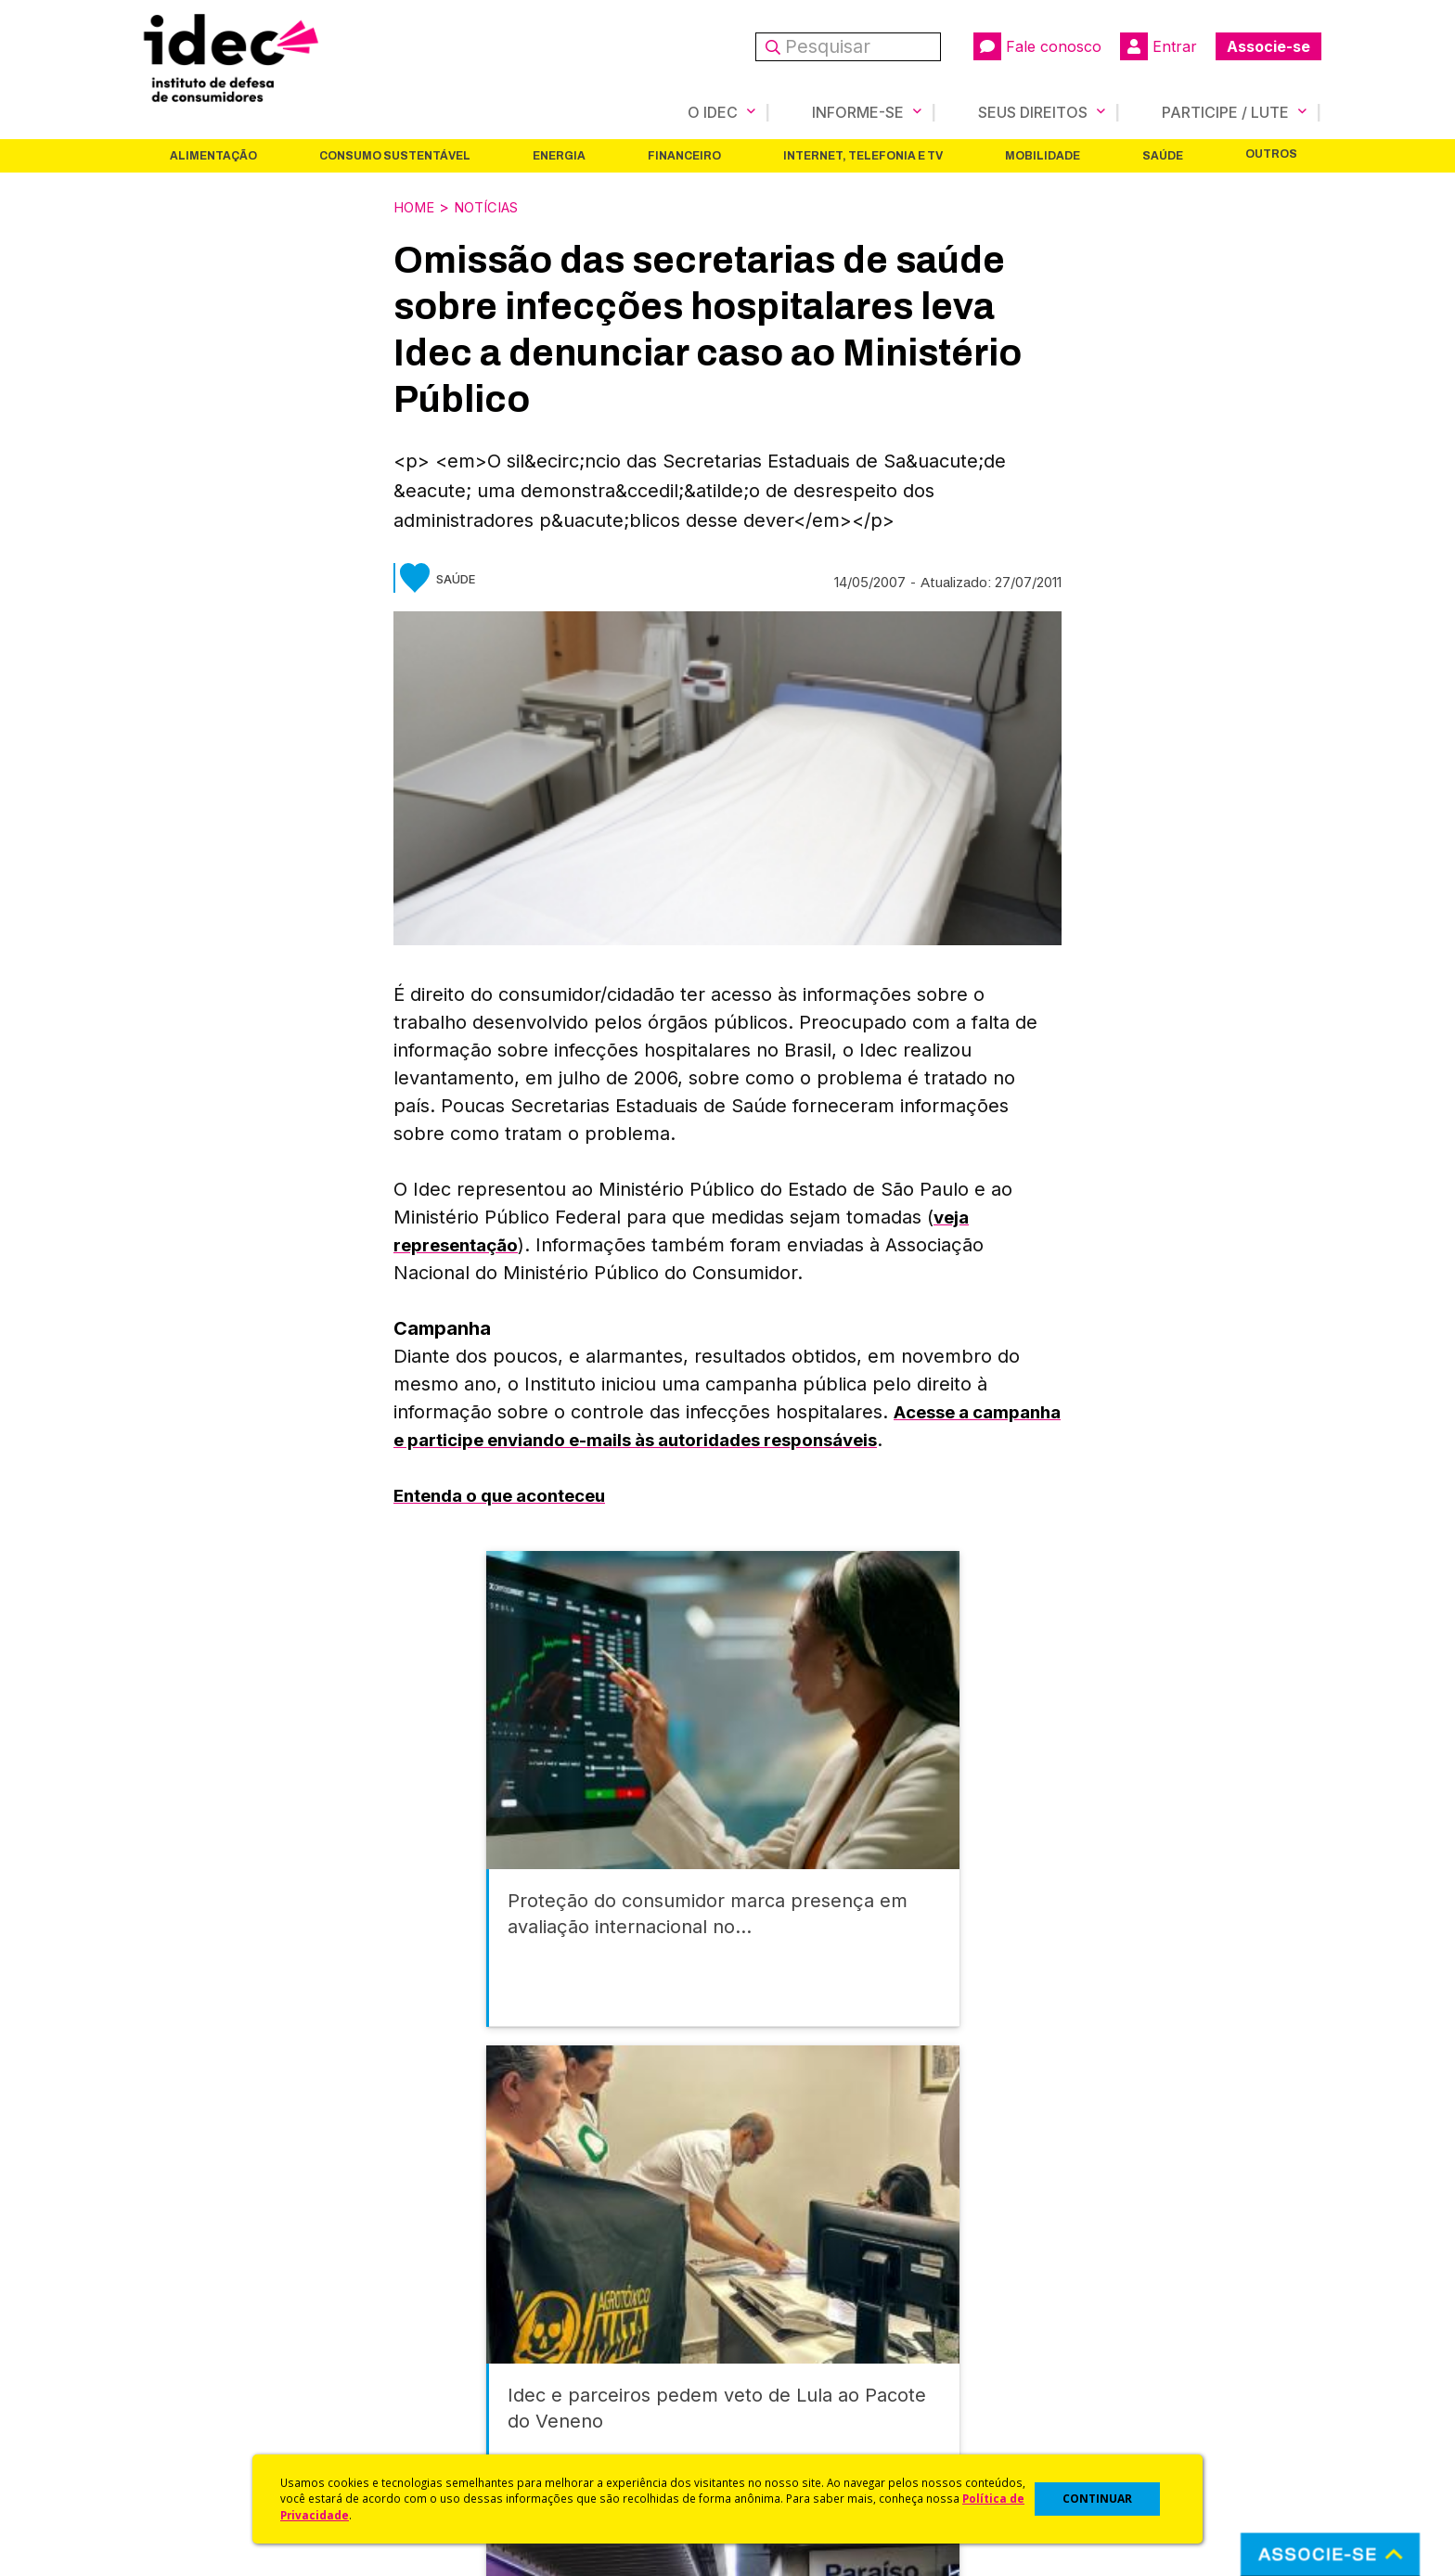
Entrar (1158, 46)
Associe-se (1268, 46)
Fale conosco (1037, 46)
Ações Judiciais (779, 2421)
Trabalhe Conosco (194, 2421)
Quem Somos (177, 2297)
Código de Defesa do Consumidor (840, 2297)
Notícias (496, 206)
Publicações (471, 2395)
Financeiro (684, 154)
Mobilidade (1042, 154)
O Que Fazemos (186, 2322)
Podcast (457, 2445)
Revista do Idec (482, 2346)
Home (416, 206)
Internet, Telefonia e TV (863, 154)
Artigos (454, 2371)
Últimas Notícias (482, 2322)
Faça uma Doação (1083, 2322)
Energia (559, 154)
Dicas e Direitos (779, 2346)
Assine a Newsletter (495, 2421)
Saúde (1162, 154)
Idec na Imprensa (487, 2297)
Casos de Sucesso (789, 2445)
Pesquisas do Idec (788, 2395)
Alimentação (213, 154)
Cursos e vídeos (781, 2322)
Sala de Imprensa (190, 2395)
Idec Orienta (768, 2371)
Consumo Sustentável (394, 154)
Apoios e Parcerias (196, 2346)
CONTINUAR (1097, 2498)
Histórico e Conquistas (207, 2371)
